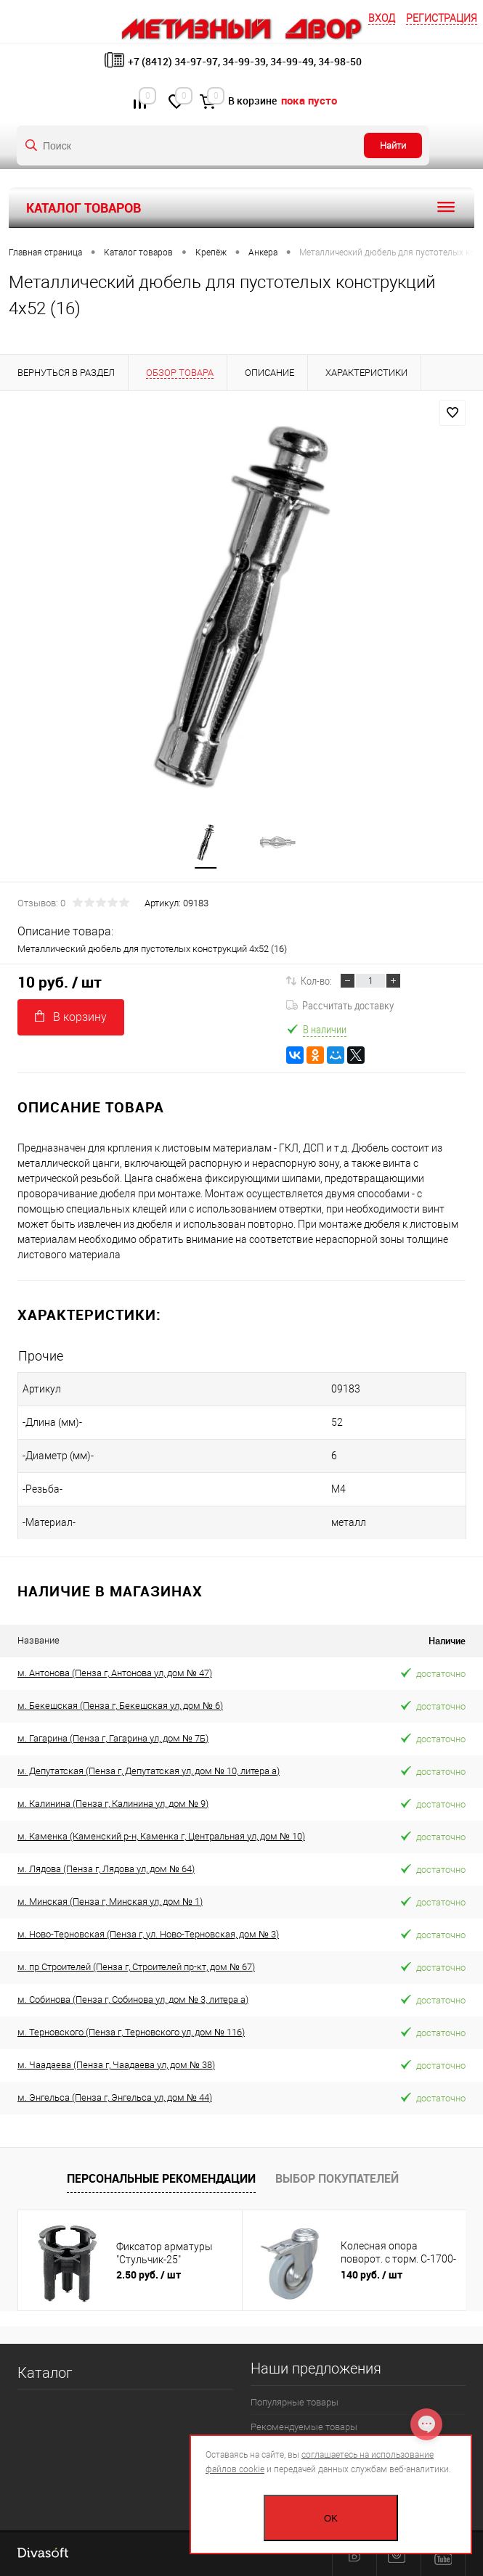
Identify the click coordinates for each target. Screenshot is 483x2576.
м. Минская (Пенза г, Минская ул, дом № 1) (110, 1901)
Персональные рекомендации (161, 2178)
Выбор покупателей (337, 2178)
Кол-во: (316, 980)
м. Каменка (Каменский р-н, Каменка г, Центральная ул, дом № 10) (161, 1836)
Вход (381, 18)
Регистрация (441, 18)
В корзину (71, 1017)
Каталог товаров (241, 207)
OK (331, 2518)
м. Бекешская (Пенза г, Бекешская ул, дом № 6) (120, 1705)
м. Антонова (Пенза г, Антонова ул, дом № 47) (114, 1673)
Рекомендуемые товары (304, 2426)
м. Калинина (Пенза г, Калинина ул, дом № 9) (112, 1803)
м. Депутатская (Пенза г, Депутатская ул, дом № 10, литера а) (148, 1770)
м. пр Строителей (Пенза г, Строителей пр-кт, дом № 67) (136, 1966)
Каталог (44, 2373)
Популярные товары (294, 2402)
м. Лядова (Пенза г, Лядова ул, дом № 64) (106, 1868)
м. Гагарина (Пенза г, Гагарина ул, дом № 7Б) (112, 1738)
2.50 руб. (148, 2274)
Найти (393, 145)
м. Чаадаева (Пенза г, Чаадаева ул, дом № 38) (116, 2064)
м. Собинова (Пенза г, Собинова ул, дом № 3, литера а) (132, 1999)
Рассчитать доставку (340, 1005)
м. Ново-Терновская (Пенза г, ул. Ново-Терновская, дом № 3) (148, 1934)
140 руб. (371, 2274)
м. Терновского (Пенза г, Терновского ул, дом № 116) (131, 2032)
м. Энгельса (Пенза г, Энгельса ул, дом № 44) (114, 2097)
